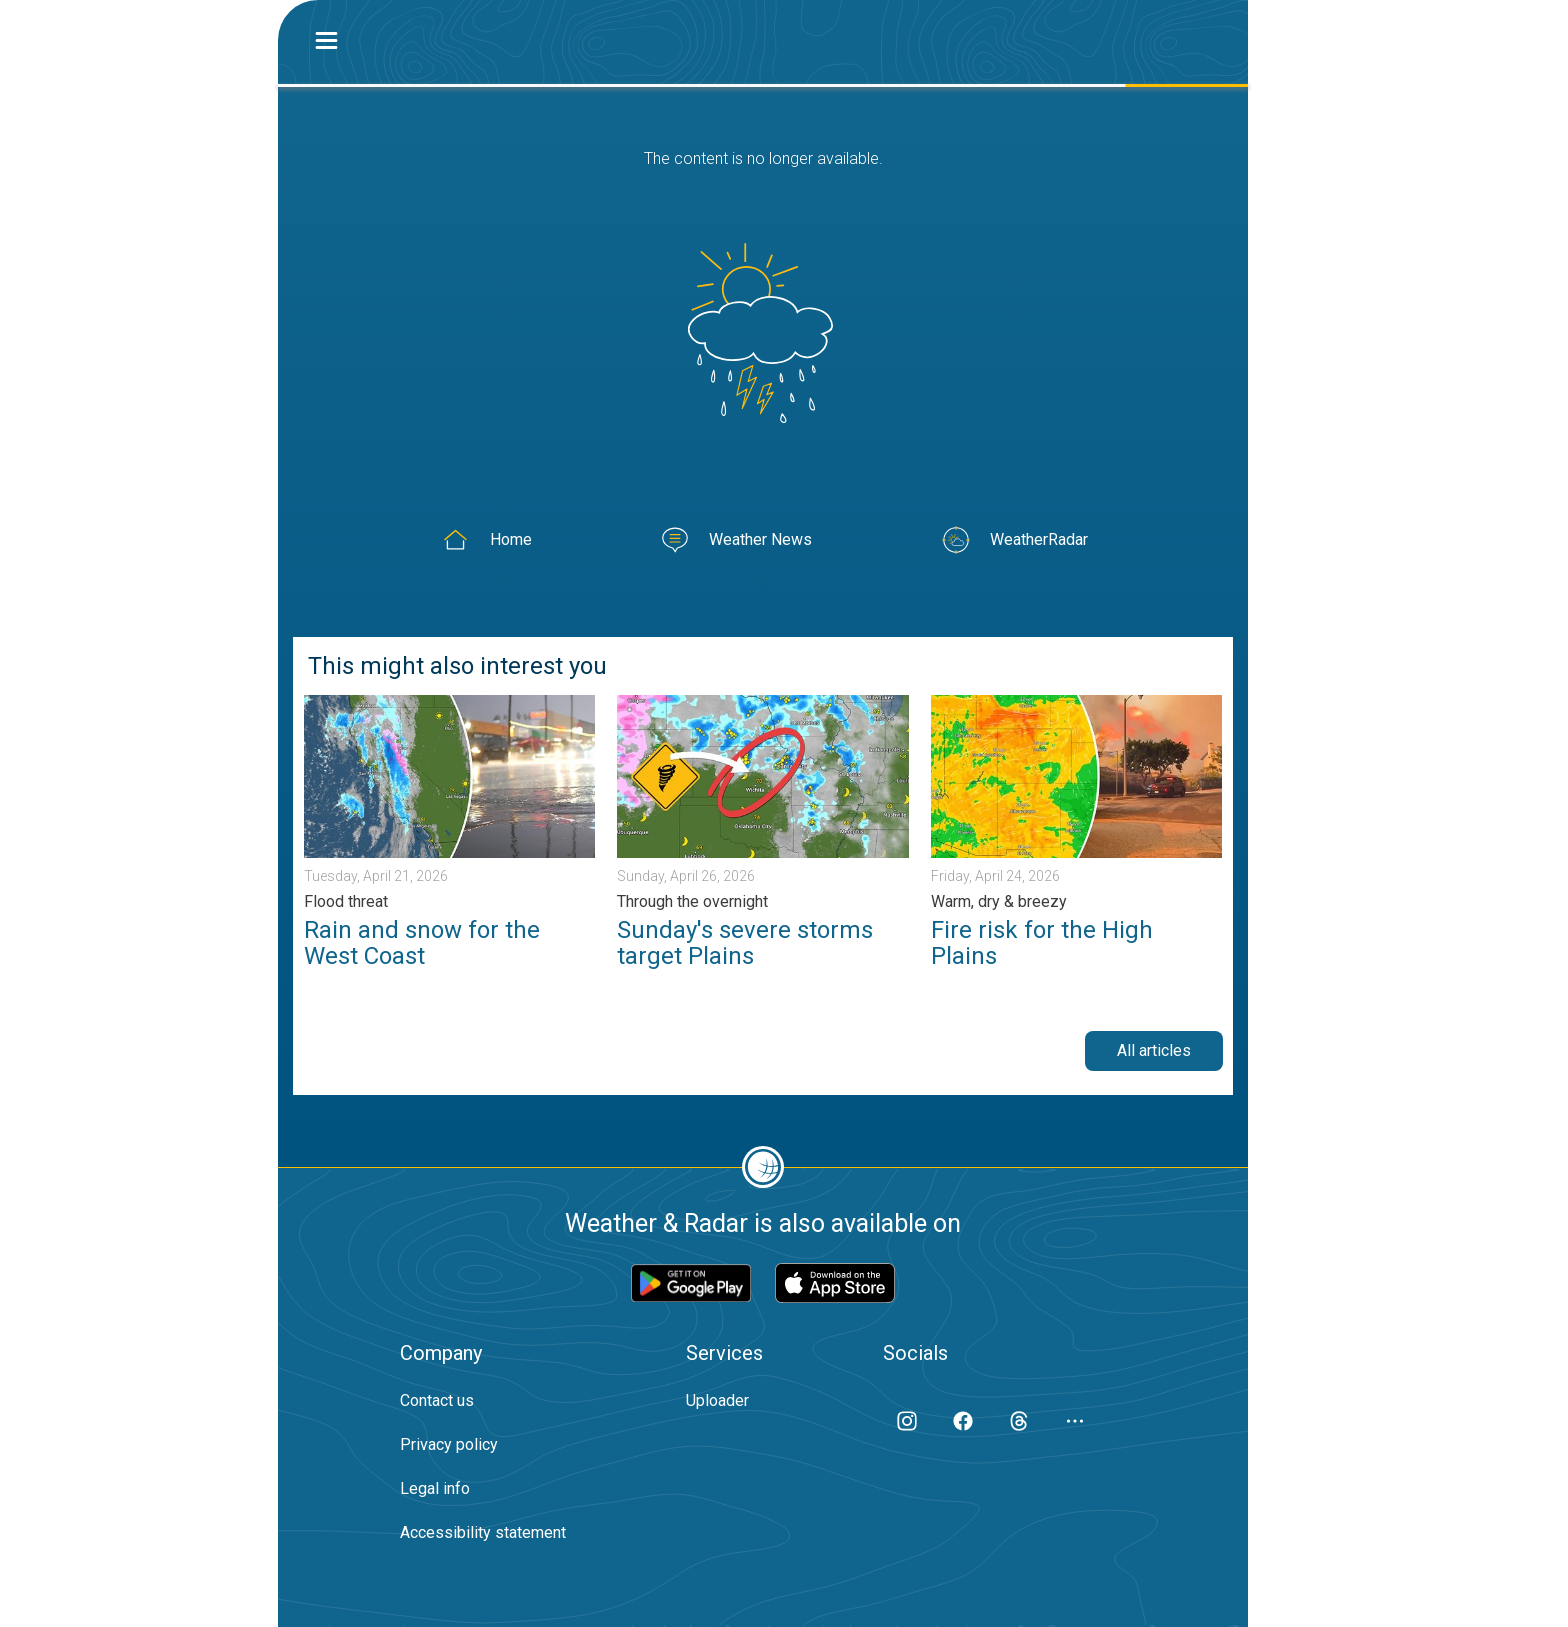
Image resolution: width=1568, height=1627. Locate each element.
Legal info (435, 1488)
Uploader (717, 1400)
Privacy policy (449, 1444)
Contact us (437, 1400)
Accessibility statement (483, 1532)
